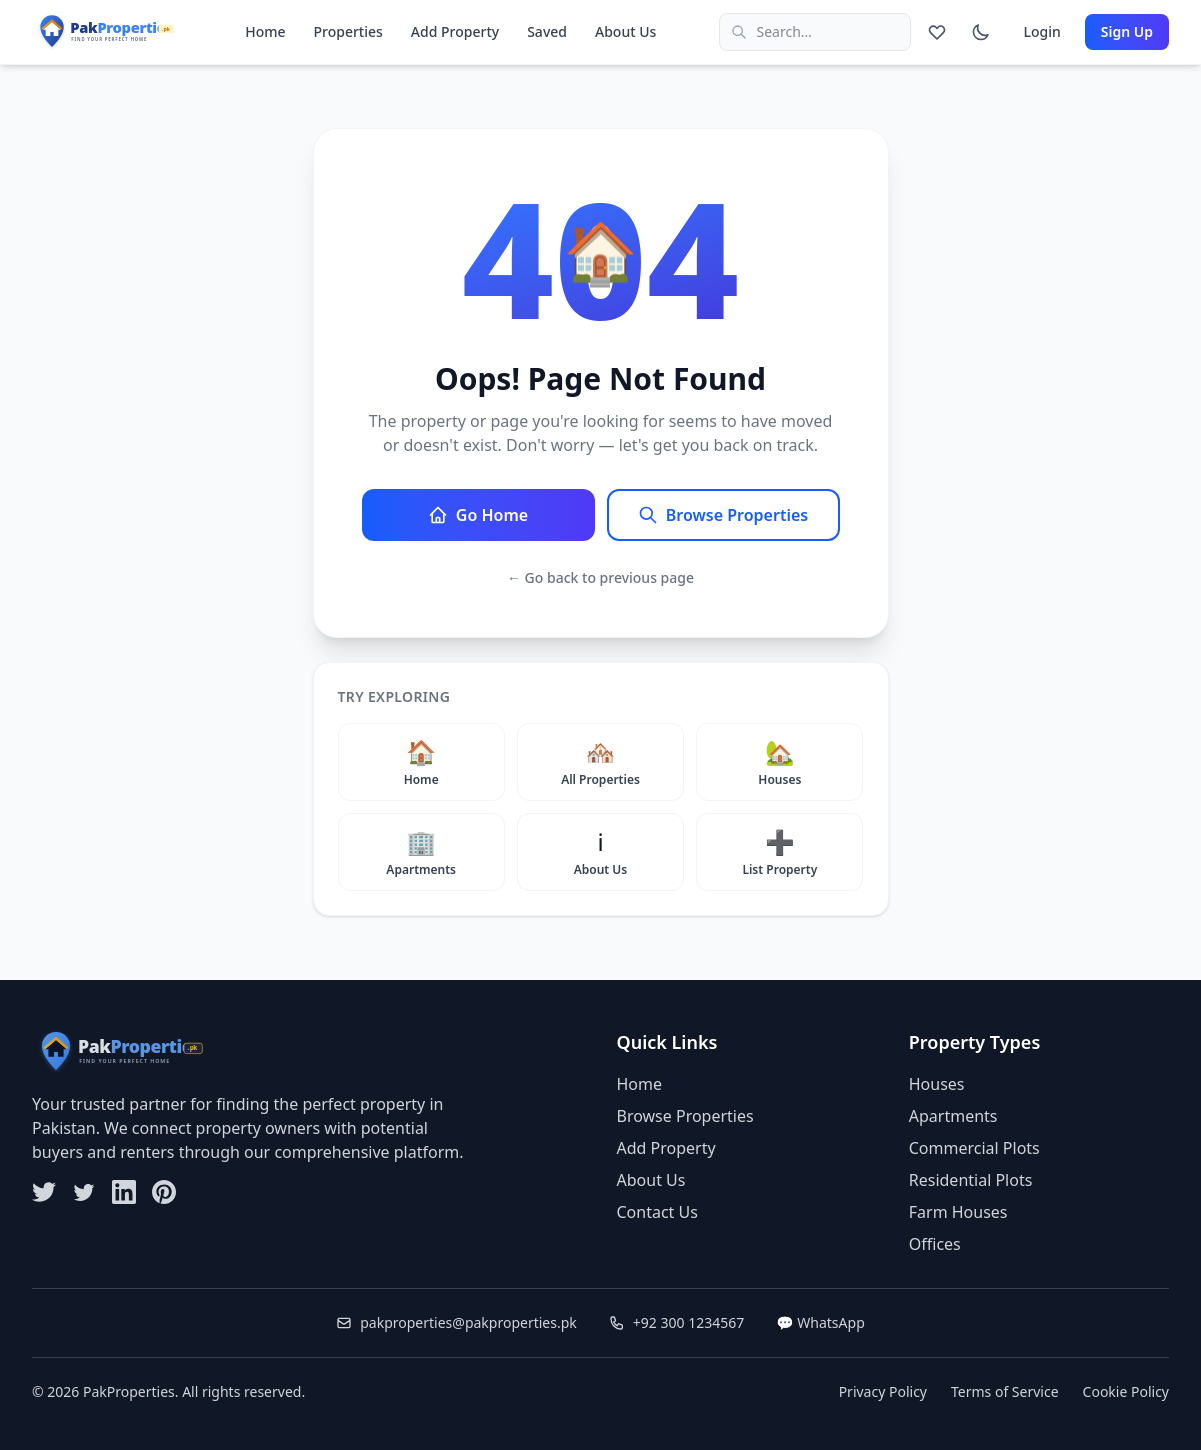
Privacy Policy (883, 1391)
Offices (935, 1244)
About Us (625, 31)
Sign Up (1127, 31)
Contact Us (657, 1212)
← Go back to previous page (600, 577)
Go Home (478, 515)
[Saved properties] (937, 32)
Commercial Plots (974, 1148)
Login (1041, 31)
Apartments (953, 1116)
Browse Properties (723, 515)
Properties (348, 31)
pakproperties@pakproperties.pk (456, 1322)
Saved (547, 31)
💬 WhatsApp (820, 1322)
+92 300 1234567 (676, 1322)
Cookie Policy (1126, 1391)
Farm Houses (958, 1212)
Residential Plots (971, 1180)
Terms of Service (1005, 1391)
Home (265, 31)
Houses (937, 1084)
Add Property (455, 31)
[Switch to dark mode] (981, 32)
